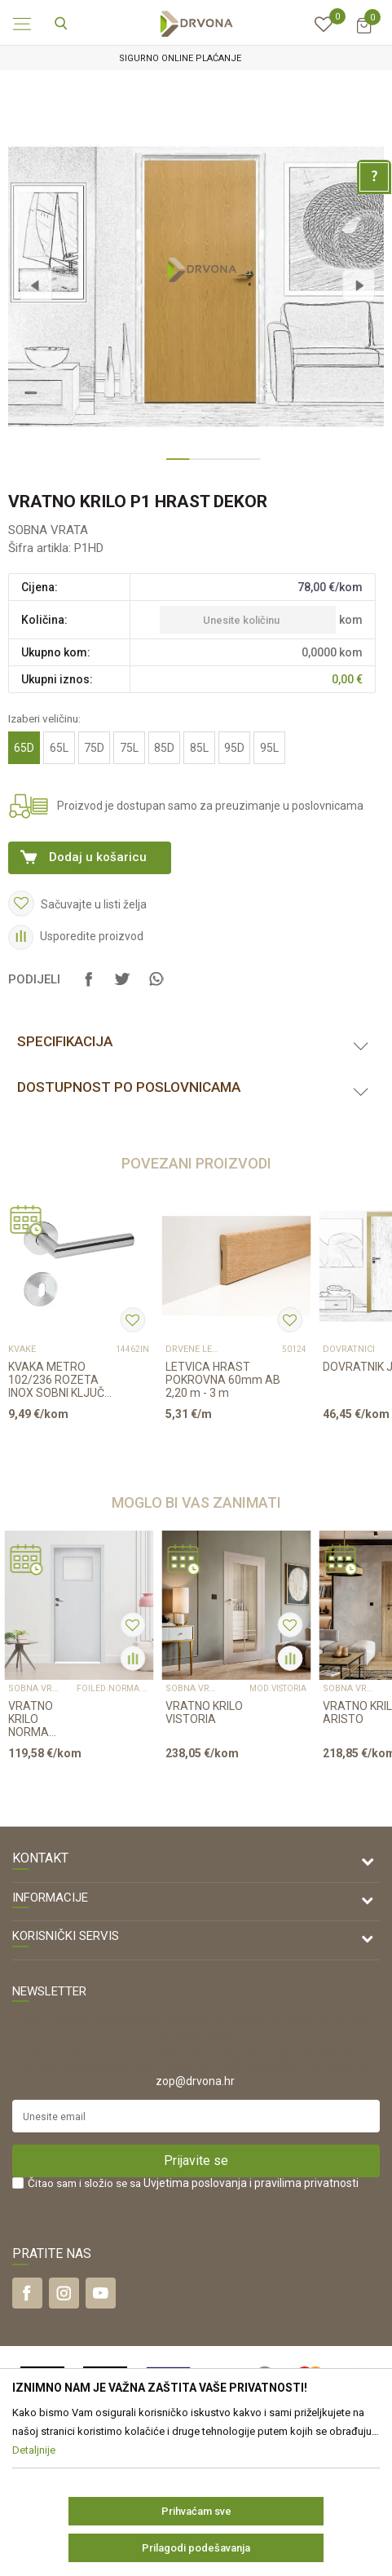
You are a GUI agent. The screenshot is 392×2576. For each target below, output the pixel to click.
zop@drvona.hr (195, 2081)
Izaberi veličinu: (44, 718)
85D (164, 747)
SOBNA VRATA (48, 530)
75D (94, 747)
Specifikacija (64, 1041)
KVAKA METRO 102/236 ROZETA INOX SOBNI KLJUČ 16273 (56, 1379)
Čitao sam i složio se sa (193, 2183)
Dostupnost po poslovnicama (128, 1087)
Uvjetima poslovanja (195, 2182)
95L (269, 747)
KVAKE (22, 1349)
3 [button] (219, 465)
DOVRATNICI (349, 1349)
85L (199, 747)
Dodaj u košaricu (98, 857)
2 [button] (196, 465)
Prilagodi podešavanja (196, 2548)
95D (234, 747)
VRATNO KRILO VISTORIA (204, 1712)
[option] (196, 58)
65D (24, 747)
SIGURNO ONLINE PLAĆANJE (195, 58)
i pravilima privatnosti (304, 2182)
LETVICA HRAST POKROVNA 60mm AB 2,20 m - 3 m (222, 1379)
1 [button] (173, 465)
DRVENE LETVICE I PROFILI (191, 1349)
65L (59, 747)
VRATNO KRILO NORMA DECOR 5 (31, 1719)
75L (129, 747)
